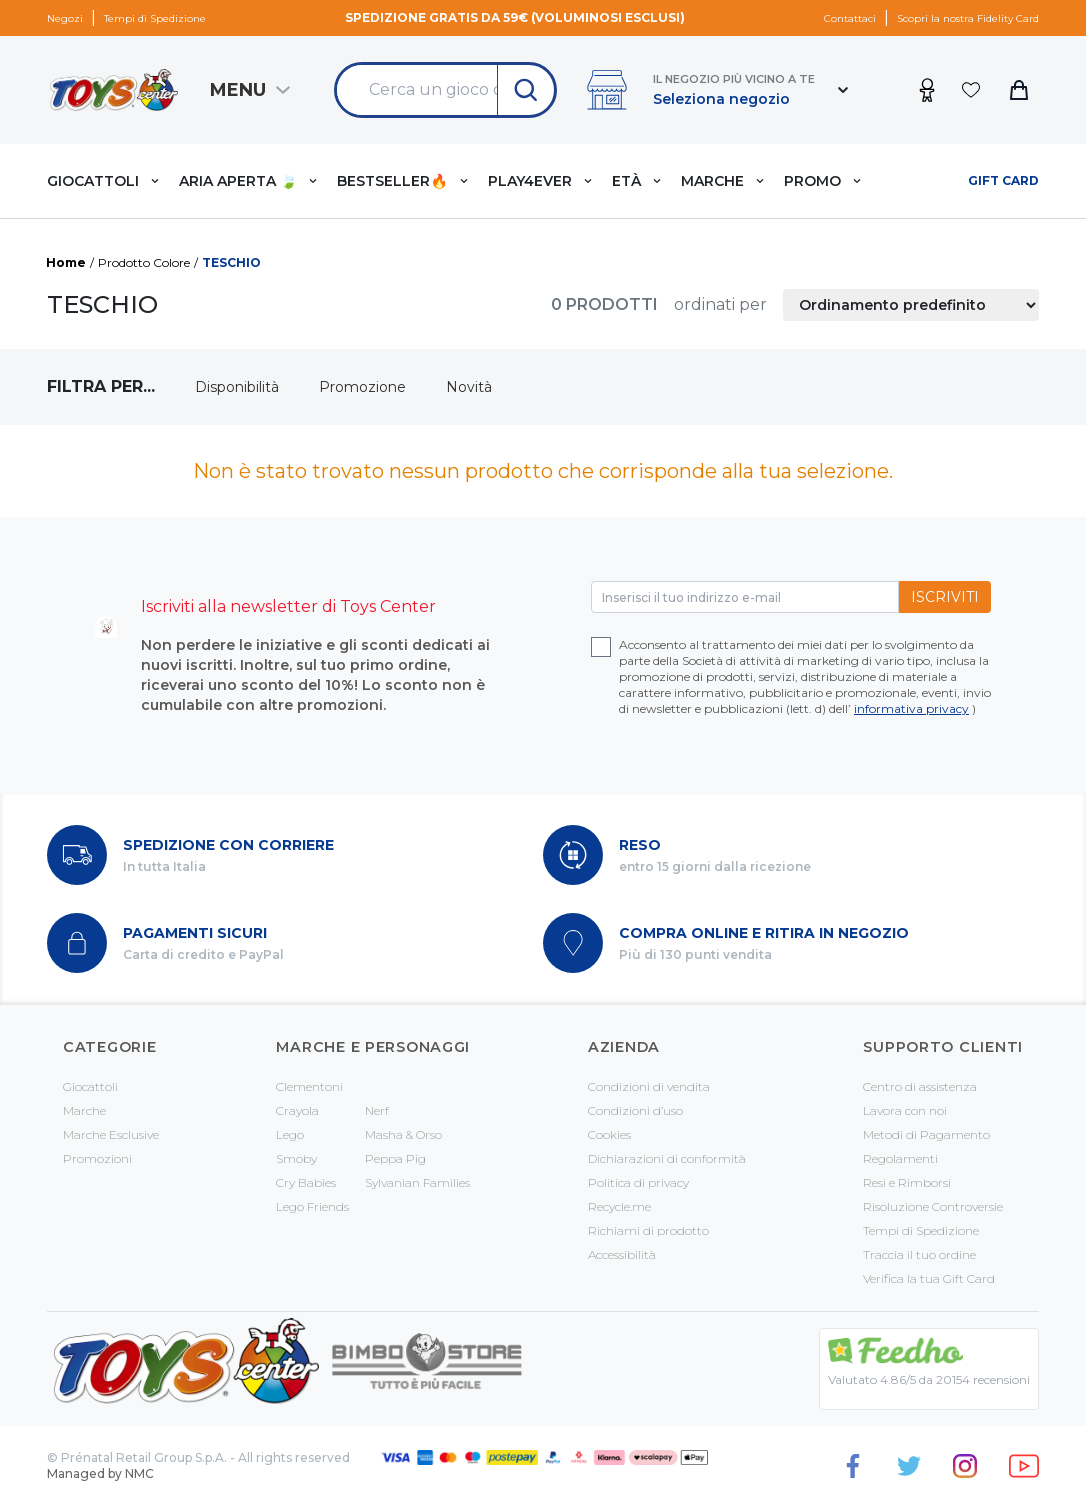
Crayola (297, 1110)
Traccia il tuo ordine (919, 1254)
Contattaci (850, 18)
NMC (139, 1473)
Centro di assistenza (920, 1086)
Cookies (609, 1134)
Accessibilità (622, 1254)
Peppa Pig (395, 1158)
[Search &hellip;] (417, 90)
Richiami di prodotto (648, 1230)
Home (66, 262)
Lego (290, 1134)
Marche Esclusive (111, 1134)
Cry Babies (306, 1182)
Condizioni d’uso (635, 1110)
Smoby (296, 1158)
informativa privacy (911, 708)
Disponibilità (237, 387)
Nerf (377, 1110)
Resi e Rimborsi (907, 1182)
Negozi (65, 18)
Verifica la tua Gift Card (929, 1278)
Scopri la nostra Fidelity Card (968, 18)
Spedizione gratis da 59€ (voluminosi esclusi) (515, 17)
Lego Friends (312, 1206)
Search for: (336, 64)
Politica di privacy (638, 1182)
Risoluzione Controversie (933, 1206)
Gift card (1003, 180)
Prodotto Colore (144, 262)
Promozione (362, 387)
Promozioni (97, 1158)
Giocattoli (90, 1086)
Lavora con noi (905, 1110)
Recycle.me (619, 1206)
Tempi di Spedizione (155, 18)
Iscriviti (945, 597)
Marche (84, 1110)
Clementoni (309, 1086)
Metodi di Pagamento (926, 1134)
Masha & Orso (403, 1134)
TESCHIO (231, 262)
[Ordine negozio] (911, 305)
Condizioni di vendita (649, 1086)
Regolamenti (900, 1158)
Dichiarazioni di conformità (667, 1158)
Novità (469, 387)
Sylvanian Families (417, 1182)
